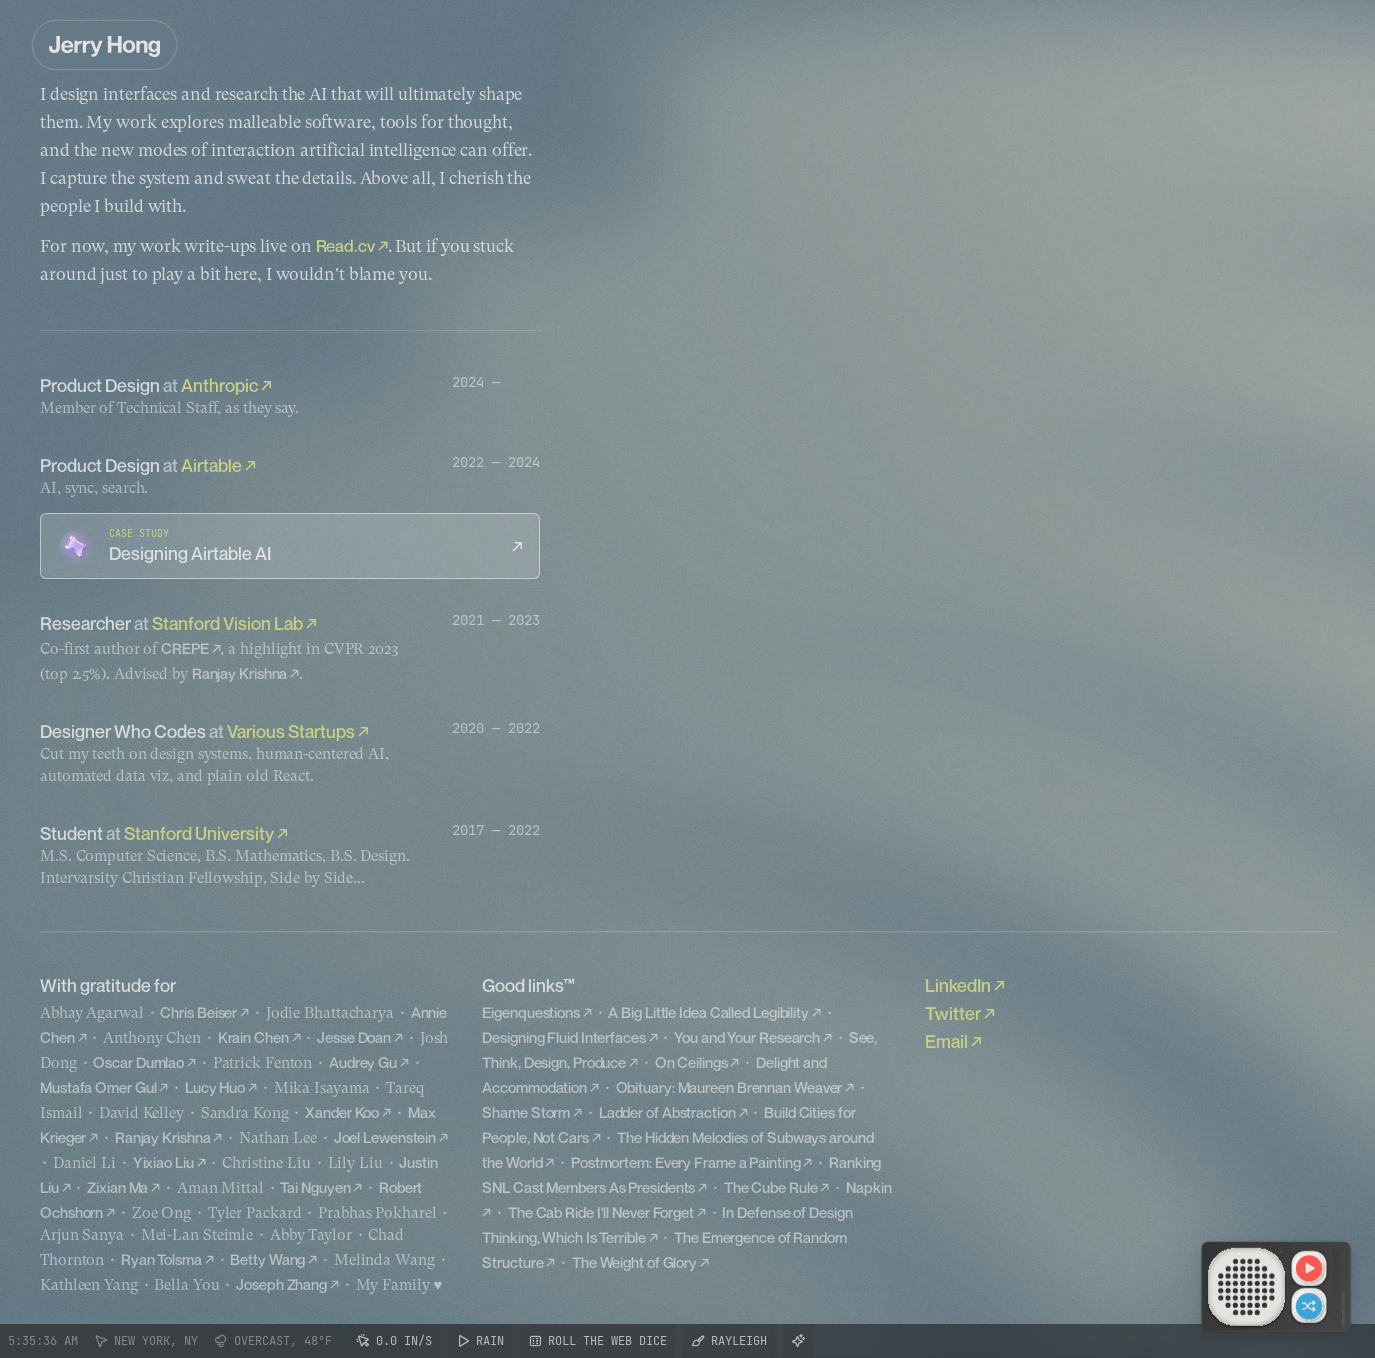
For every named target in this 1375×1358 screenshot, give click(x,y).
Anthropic (219, 385)
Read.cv (345, 245)
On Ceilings (691, 1062)
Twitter (953, 1013)
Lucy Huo (215, 1087)
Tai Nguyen (315, 1187)
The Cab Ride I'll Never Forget (601, 1212)
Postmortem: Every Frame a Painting (686, 1162)
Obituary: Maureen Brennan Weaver (729, 1087)
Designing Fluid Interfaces (563, 1037)
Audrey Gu (363, 1062)
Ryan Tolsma (161, 1259)
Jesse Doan (354, 1037)
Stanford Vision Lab (227, 623)
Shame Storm (526, 1112)
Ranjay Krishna (240, 673)
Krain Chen (253, 1037)
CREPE (185, 648)
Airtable (211, 465)
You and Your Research (747, 1037)
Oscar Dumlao (138, 1062)
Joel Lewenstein (385, 1137)
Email (946, 1041)
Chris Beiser (198, 1012)
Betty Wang (267, 1259)
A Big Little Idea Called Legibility (708, 1012)
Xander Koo (342, 1112)
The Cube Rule (771, 1187)
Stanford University (199, 833)
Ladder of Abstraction (667, 1112)
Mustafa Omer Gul (98, 1087)
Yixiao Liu (163, 1162)
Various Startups (291, 731)
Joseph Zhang (281, 1284)
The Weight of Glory (634, 1262)
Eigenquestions (531, 1012)
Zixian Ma (117, 1187)
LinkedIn (958, 985)
